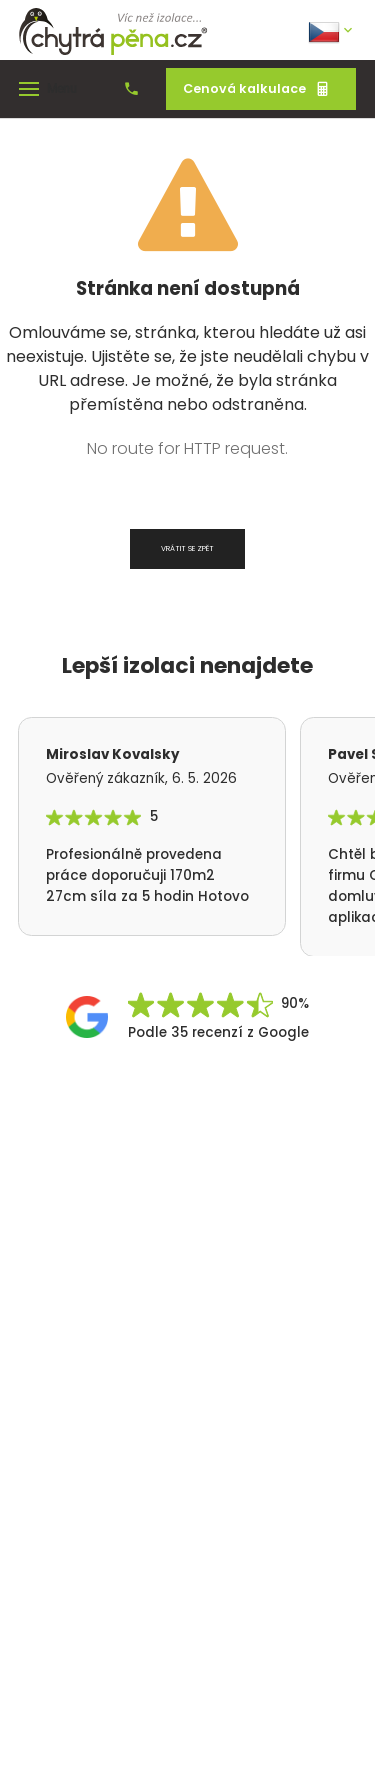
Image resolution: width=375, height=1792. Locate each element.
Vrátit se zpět (187, 548)
